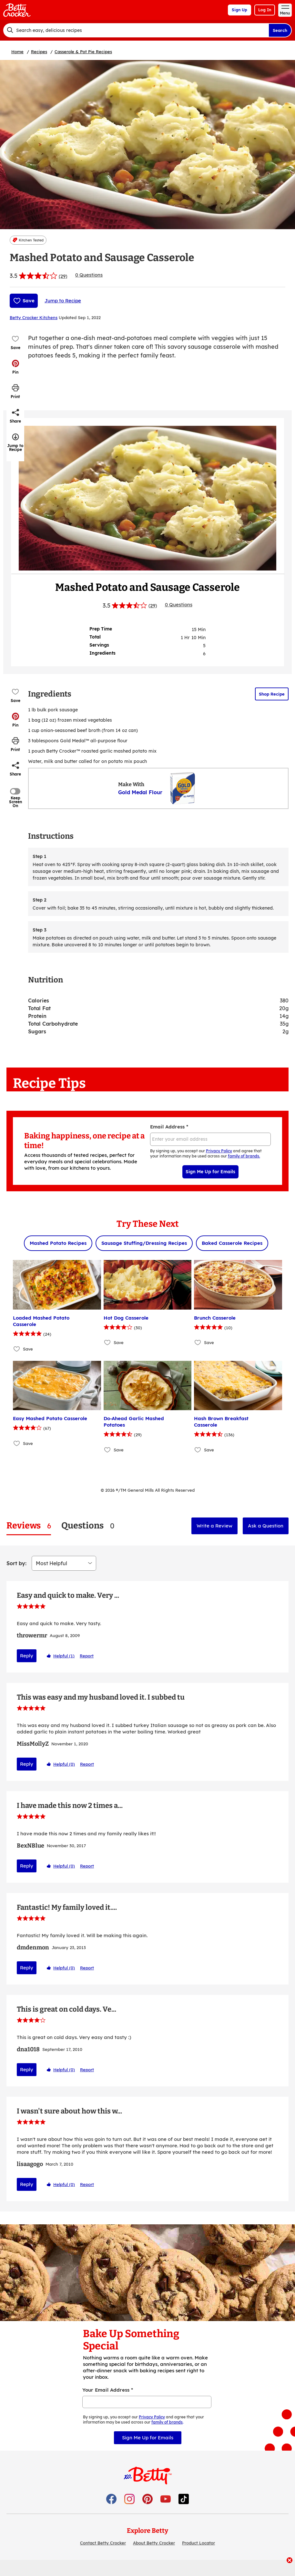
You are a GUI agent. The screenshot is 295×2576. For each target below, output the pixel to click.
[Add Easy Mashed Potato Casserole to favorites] (17, 1443)
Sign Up (239, 9)
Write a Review (214, 1526)
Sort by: (16, 1563)
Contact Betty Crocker (103, 2558)
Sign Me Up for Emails (210, 1172)
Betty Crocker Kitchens (33, 317)
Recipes (39, 51)
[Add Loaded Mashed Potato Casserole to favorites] (17, 1349)
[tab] (28, 1525)
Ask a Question (265, 1526)
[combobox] (136, 30)
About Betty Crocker (154, 2558)
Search (280, 30)
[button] (15, 366)
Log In (264, 9)
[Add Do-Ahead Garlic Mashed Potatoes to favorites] (108, 1450)
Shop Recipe (272, 694)
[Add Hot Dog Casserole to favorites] (108, 1343)
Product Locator (198, 2558)
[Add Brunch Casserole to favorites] (198, 1343)
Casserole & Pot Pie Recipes (83, 51)
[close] (289, 2560)
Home (17, 51)
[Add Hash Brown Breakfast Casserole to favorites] (198, 1450)
